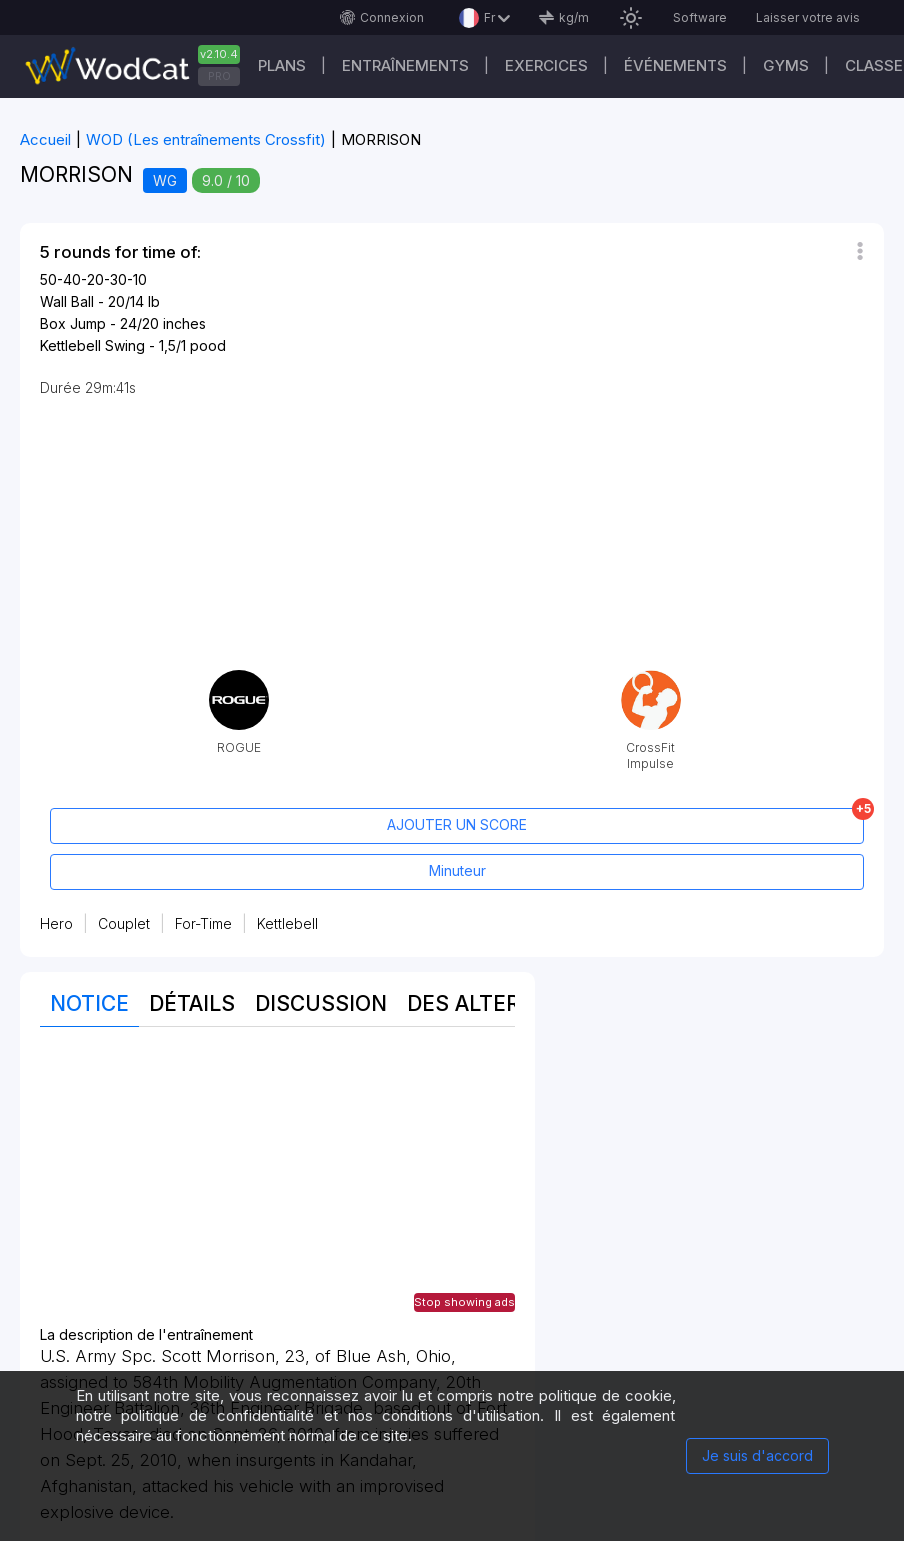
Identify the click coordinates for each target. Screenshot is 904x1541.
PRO (219, 76)
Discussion (321, 1003)
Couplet (124, 923)
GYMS (786, 65)
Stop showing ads (464, 1302)
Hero (56, 923)
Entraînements (405, 65)
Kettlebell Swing (92, 345)
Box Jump (73, 323)
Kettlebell (287, 923)
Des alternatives (508, 1003)
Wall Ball (67, 301)
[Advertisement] (277, 1187)
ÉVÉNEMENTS (675, 65)
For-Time (203, 923)
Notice (89, 1003)
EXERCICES (546, 65)
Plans (282, 65)
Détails (192, 1003)
